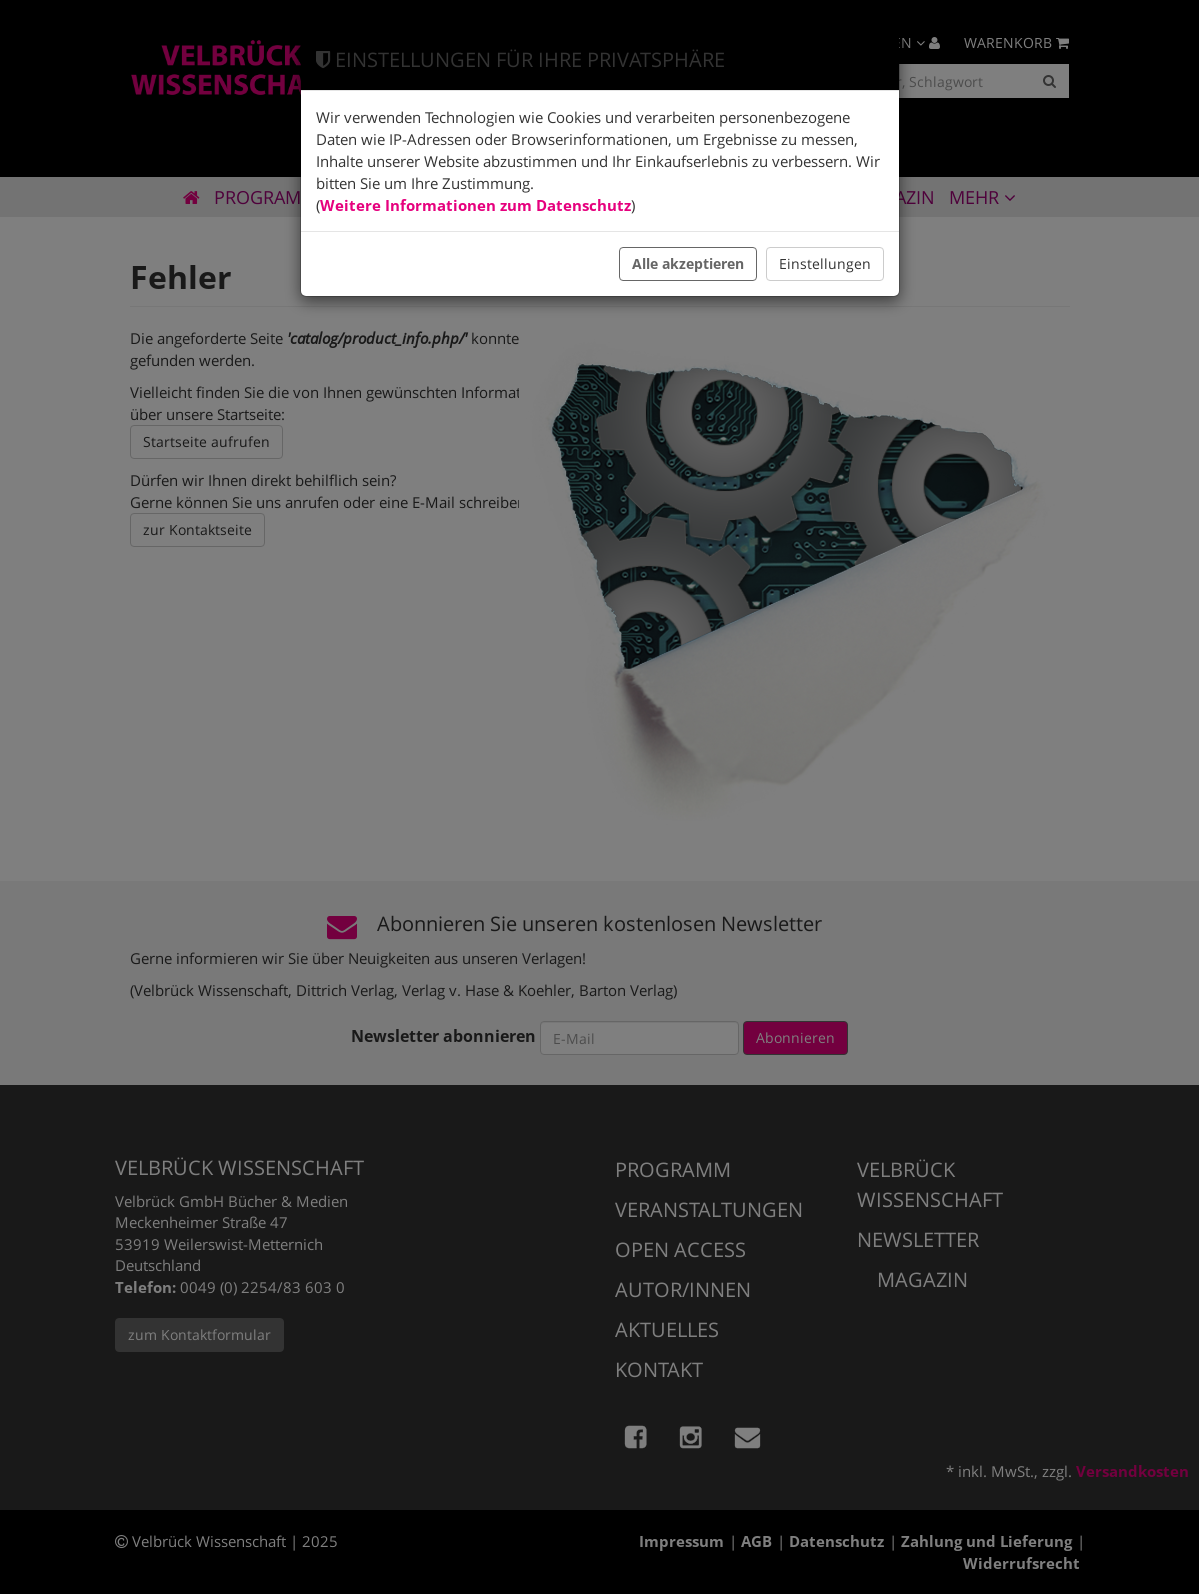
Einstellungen (825, 263)
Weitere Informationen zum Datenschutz (475, 205)
